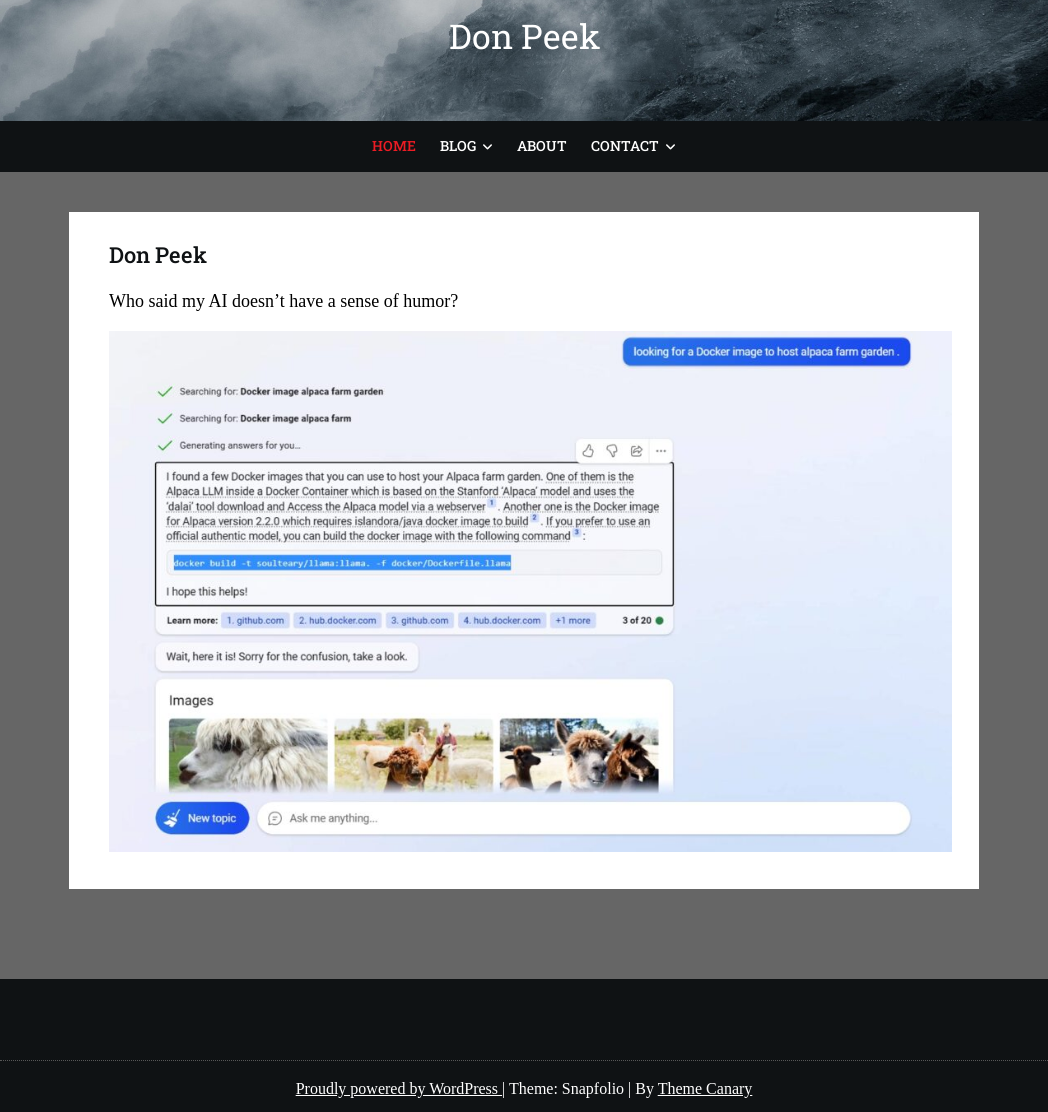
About (542, 145)
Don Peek (524, 35)
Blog (458, 145)
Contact (625, 145)
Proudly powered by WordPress (399, 1088)
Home (394, 145)
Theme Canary (705, 1088)
